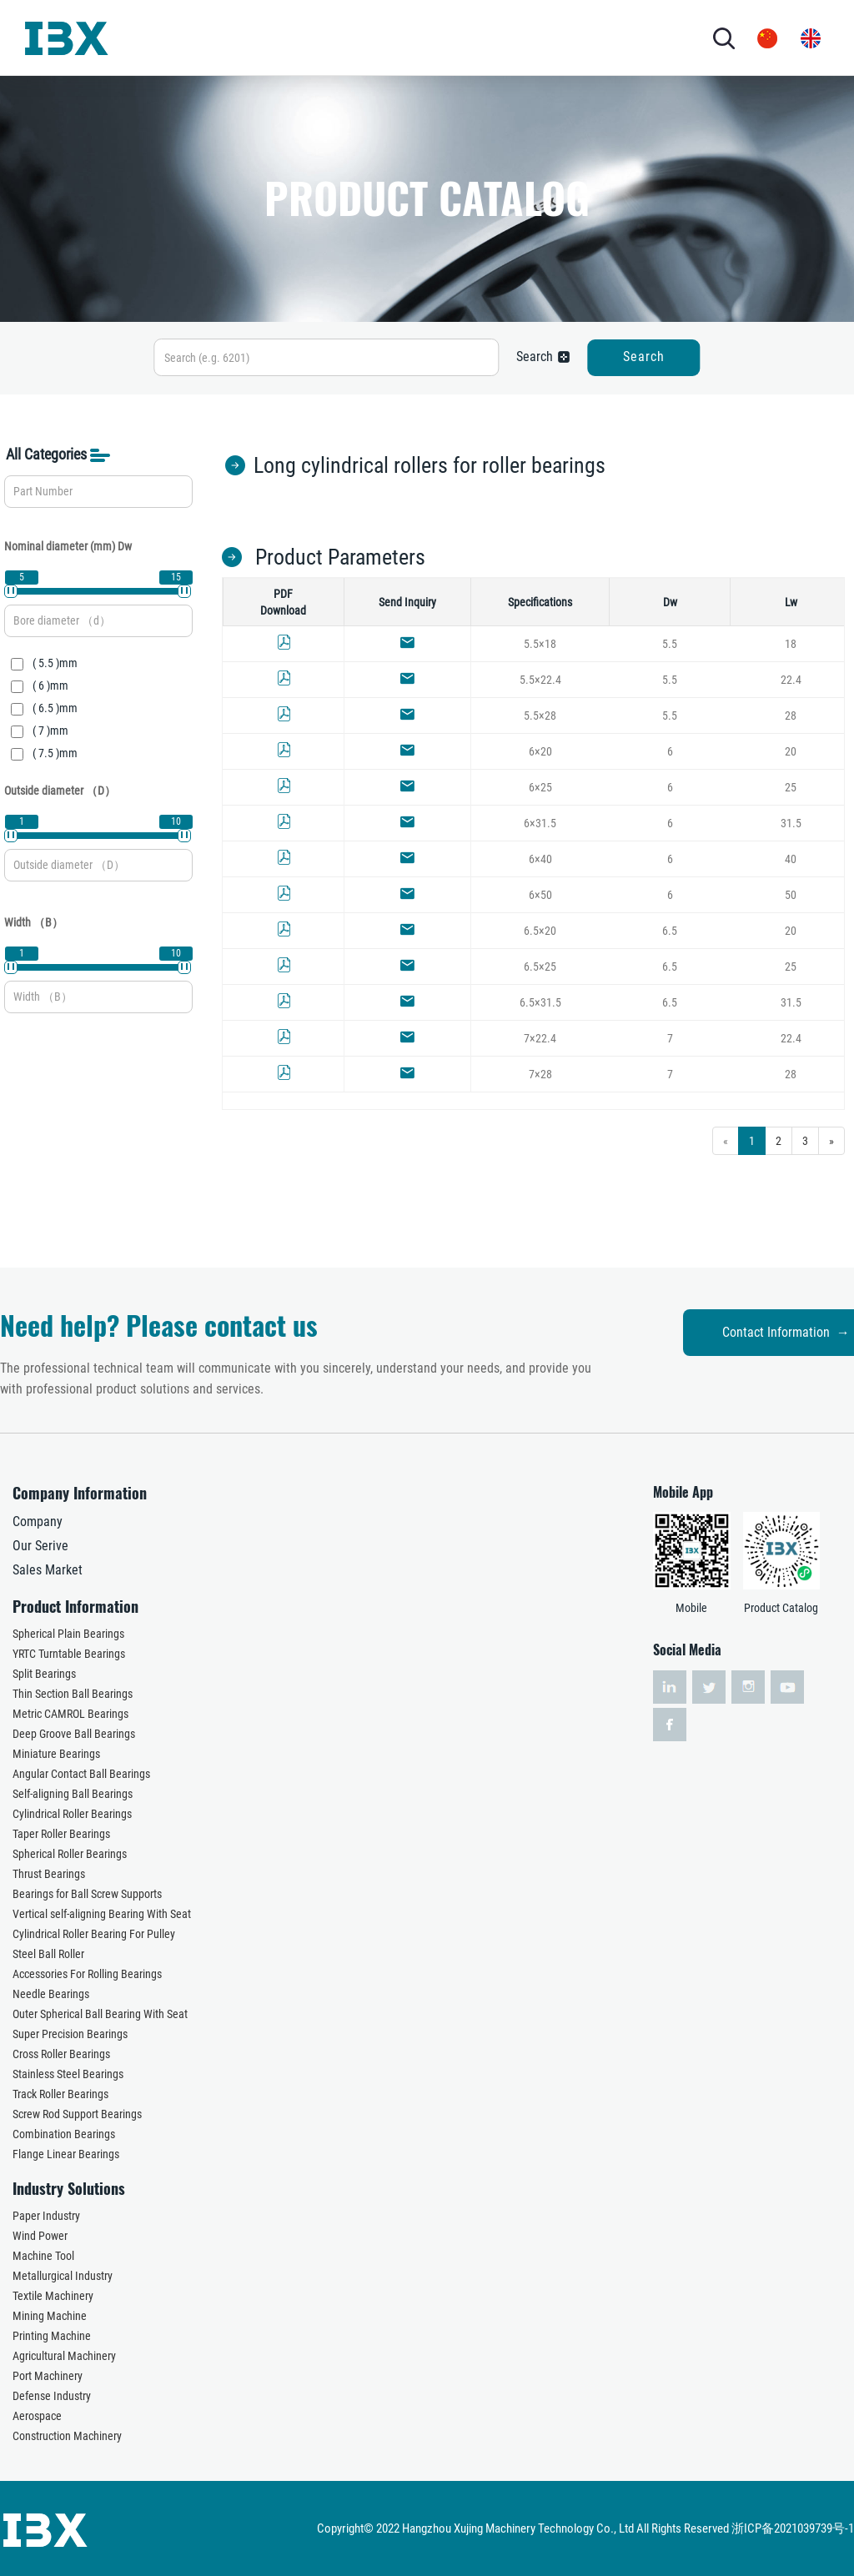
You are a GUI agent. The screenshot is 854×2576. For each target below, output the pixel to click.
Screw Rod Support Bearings (77, 2114)
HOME (169, 37)
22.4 (791, 679)
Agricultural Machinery (64, 2356)
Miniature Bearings (56, 1753)
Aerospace (37, 2416)
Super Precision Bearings (70, 2034)
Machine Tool (43, 2255)
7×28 (540, 1074)
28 (790, 715)
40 (790, 859)
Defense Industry (52, 2396)
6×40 (540, 859)
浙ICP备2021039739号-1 (792, 2528)
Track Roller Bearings (60, 2094)
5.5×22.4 (540, 679)
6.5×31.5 (540, 1002)
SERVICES (462, 37)
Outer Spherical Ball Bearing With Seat (100, 2014)
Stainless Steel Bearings (68, 2074)
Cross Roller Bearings (61, 2054)
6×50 (540, 894)
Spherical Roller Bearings (70, 1853)
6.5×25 (540, 966)
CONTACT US (587, 37)
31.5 (791, 823)
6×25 (540, 787)
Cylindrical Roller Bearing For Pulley (94, 1934)
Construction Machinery (67, 2436)
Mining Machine (50, 2315)
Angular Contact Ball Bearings (81, 1773)
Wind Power (40, 2235)
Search (644, 356)
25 (790, 787)
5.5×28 (540, 715)
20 (790, 751)
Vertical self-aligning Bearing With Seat (102, 1914)
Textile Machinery (53, 2295)
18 (790, 643)
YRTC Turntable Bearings (69, 1653)
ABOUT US (221, 37)
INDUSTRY (384, 37)
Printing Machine (52, 2336)
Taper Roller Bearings (61, 1833)
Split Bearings (44, 1673)
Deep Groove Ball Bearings (74, 1733)
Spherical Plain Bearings (68, 1633)
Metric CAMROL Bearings (70, 1713)
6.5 (669, 930)
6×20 (540, 751)
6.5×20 (540, 930)
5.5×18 (540, 643)
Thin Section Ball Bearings (73, 1693)
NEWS (513, 37)
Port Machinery (48, 2376)
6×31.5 (540, 823)
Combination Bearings (64, 2134)
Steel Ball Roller (48, 1954)
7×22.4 (540, 1038)
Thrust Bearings (49, 1874)
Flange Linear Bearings (66, 2154)
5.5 (669, 643)
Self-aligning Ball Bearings (73, 1793)
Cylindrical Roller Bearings (72, 1813)
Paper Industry (46, 2215)
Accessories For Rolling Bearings (87, 1974)
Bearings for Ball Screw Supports (87, 1894)
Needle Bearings (51, 1994)
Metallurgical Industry (63, 2275)
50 (790, 894)
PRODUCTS (303, 37)
